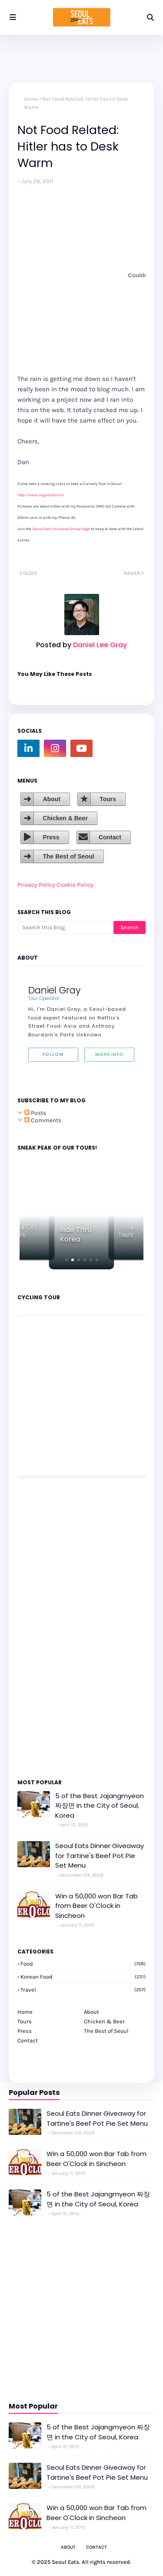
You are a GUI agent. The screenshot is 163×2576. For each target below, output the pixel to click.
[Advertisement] (43, 1627)
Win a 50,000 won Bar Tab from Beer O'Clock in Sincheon (96, 1905)
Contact (110, 837)
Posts (35, 1113)
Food (83, 1963)
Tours (108, 799)
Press (51, 837)
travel (83, 1989)
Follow (53, 1054)
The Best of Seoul (68, 856)
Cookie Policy (75, 884)
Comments (42, 1120)
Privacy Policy (36, 884)
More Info (109, 1054)
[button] (66, 1260)
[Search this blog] (65, 927)
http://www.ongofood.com (40, 495)
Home (31, 99)
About (51, 799)
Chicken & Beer (65, 818)
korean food (83, 1976)
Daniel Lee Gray (99, 645)
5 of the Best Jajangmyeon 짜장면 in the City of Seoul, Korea (99, 1805)
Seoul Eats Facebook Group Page (61, 529)
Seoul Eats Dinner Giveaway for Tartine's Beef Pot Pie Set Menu (99, 1855)
